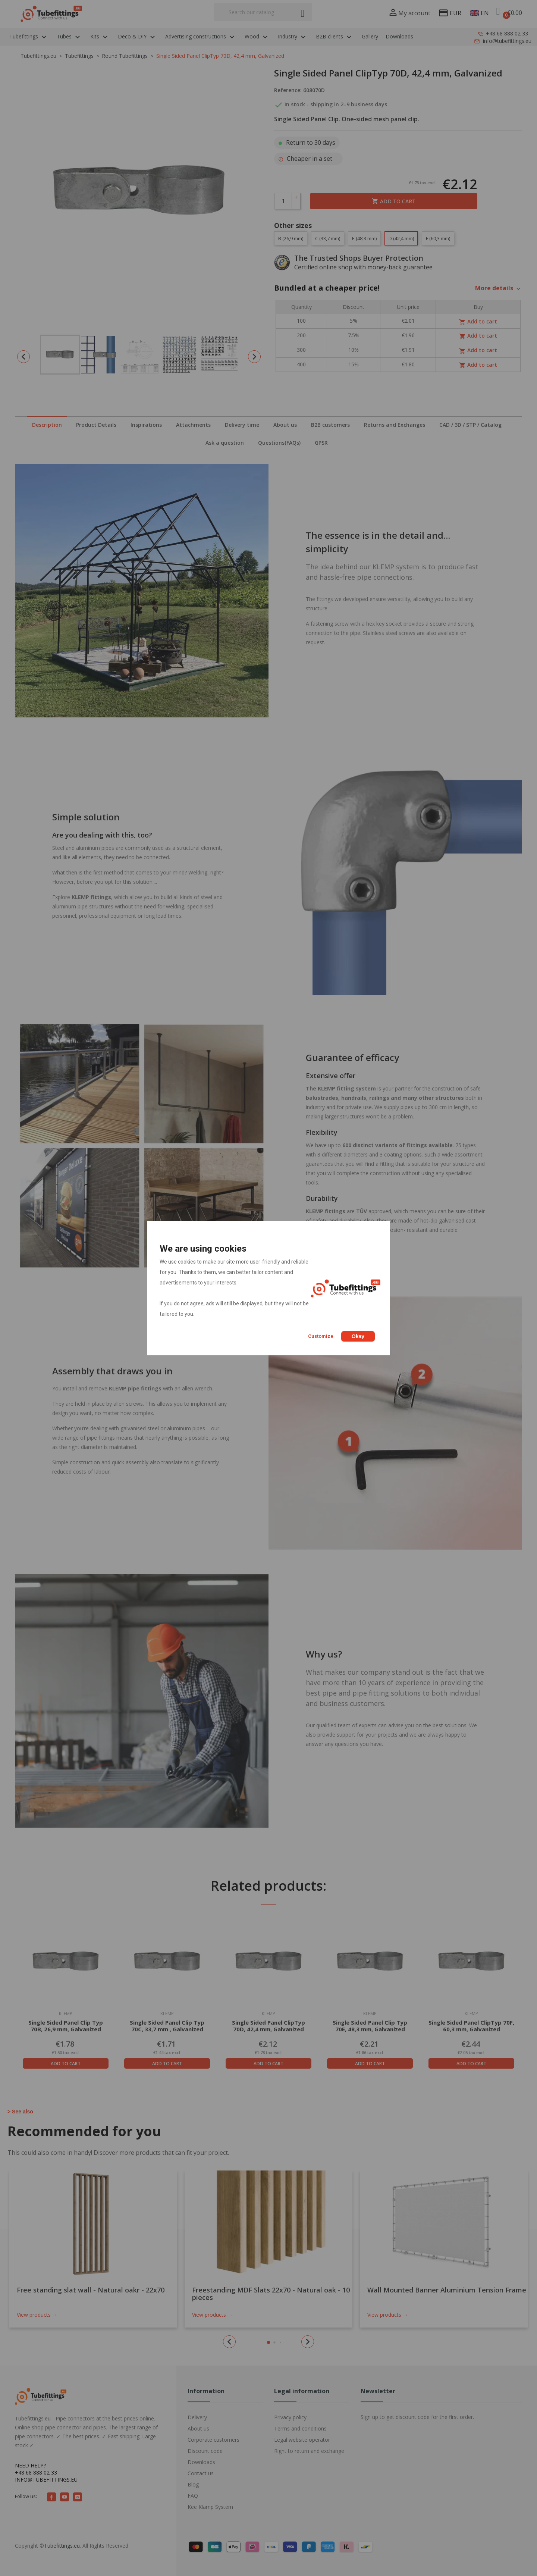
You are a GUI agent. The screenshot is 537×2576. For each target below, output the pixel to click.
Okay (358, 1336)
